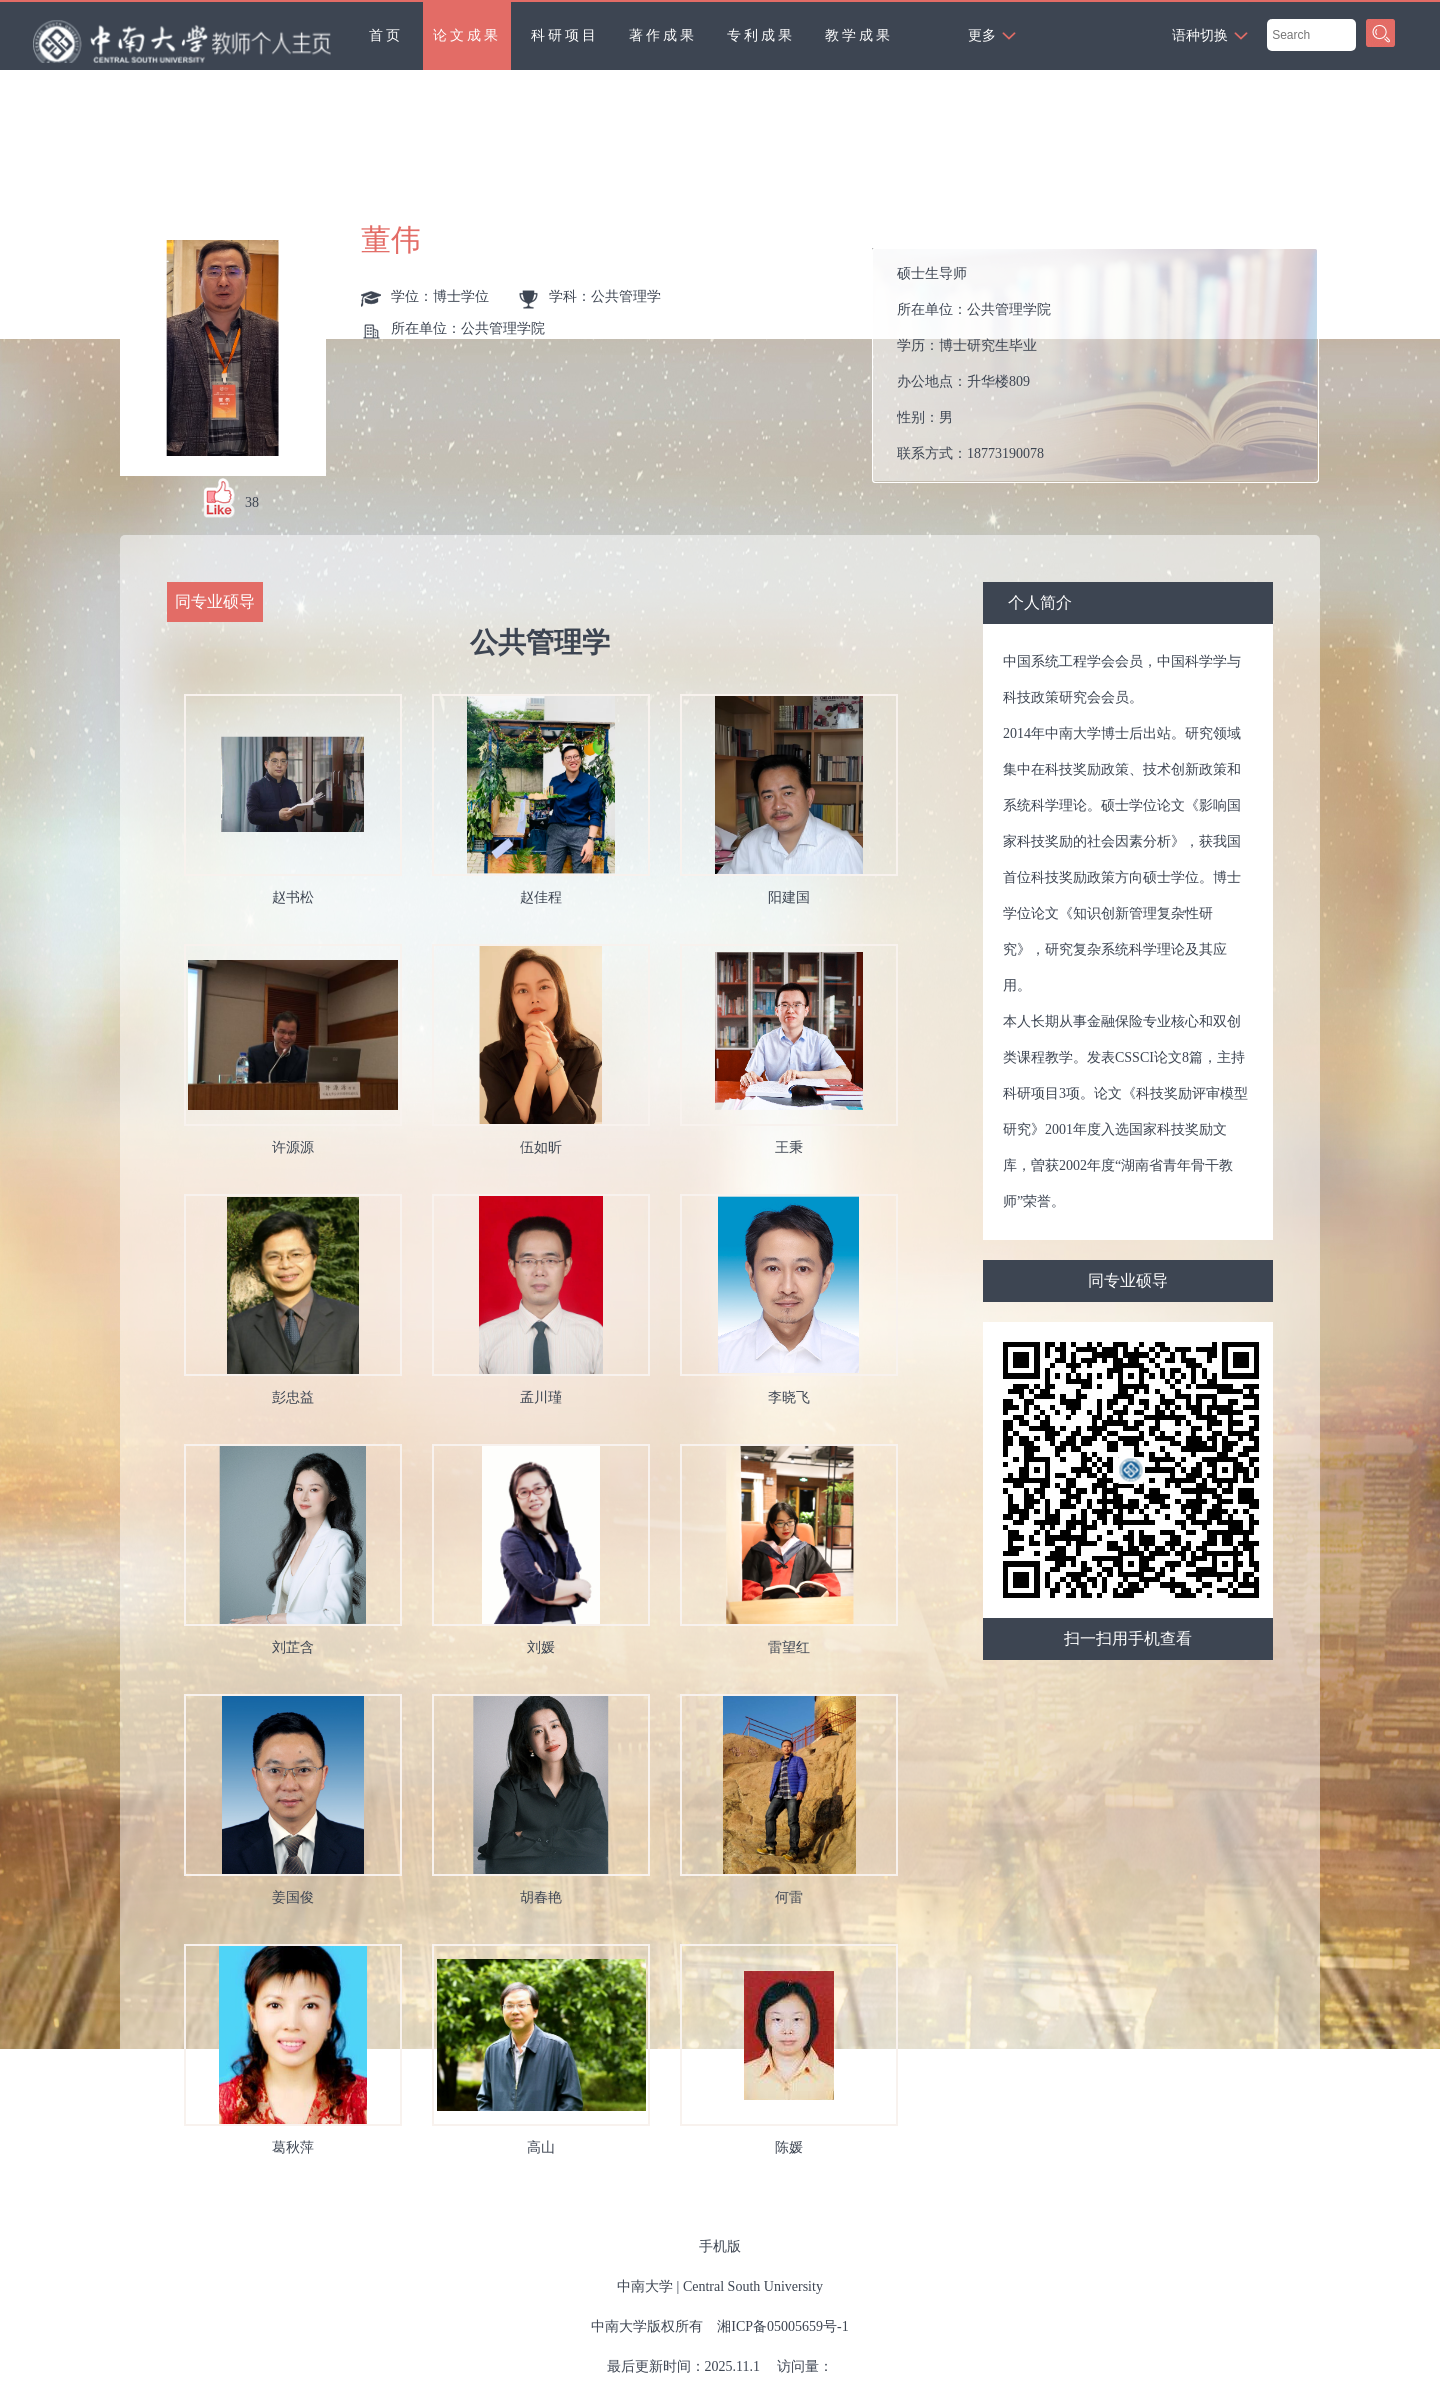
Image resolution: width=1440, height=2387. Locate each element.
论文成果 (467, 35)
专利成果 (761, 35)
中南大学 (645, 2286)
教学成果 (859, 35)
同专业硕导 (1128, 1280)
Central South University (753, 2286)
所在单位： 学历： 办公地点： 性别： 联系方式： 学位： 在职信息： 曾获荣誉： (1103, 365)
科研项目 (565, 35)
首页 (386, 35)
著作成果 (663, 35)
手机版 (720, 2246)
